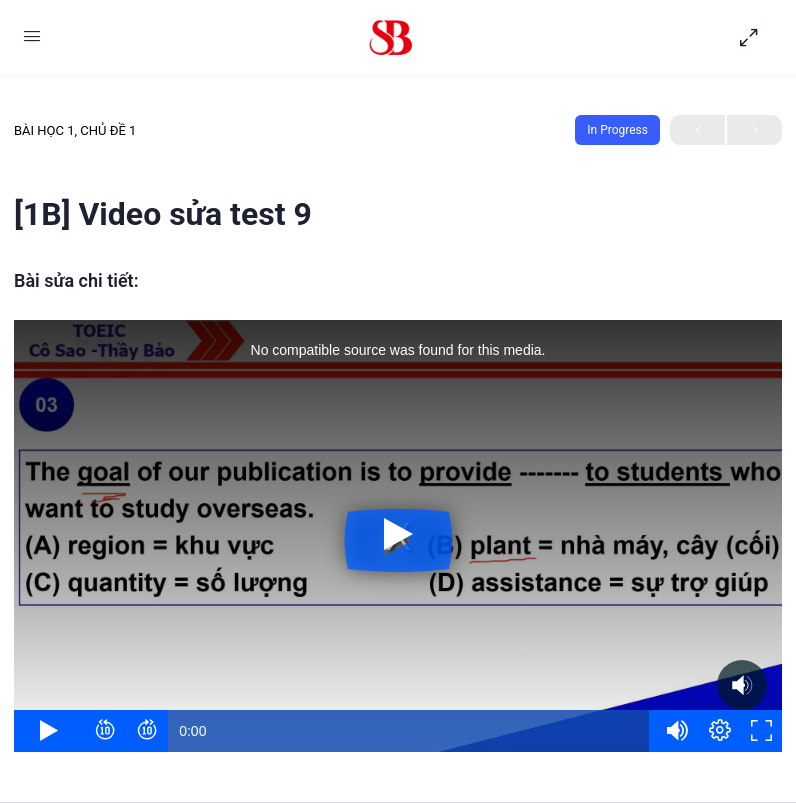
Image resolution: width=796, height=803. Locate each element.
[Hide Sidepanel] (754, 38)
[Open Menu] (32, 36)
